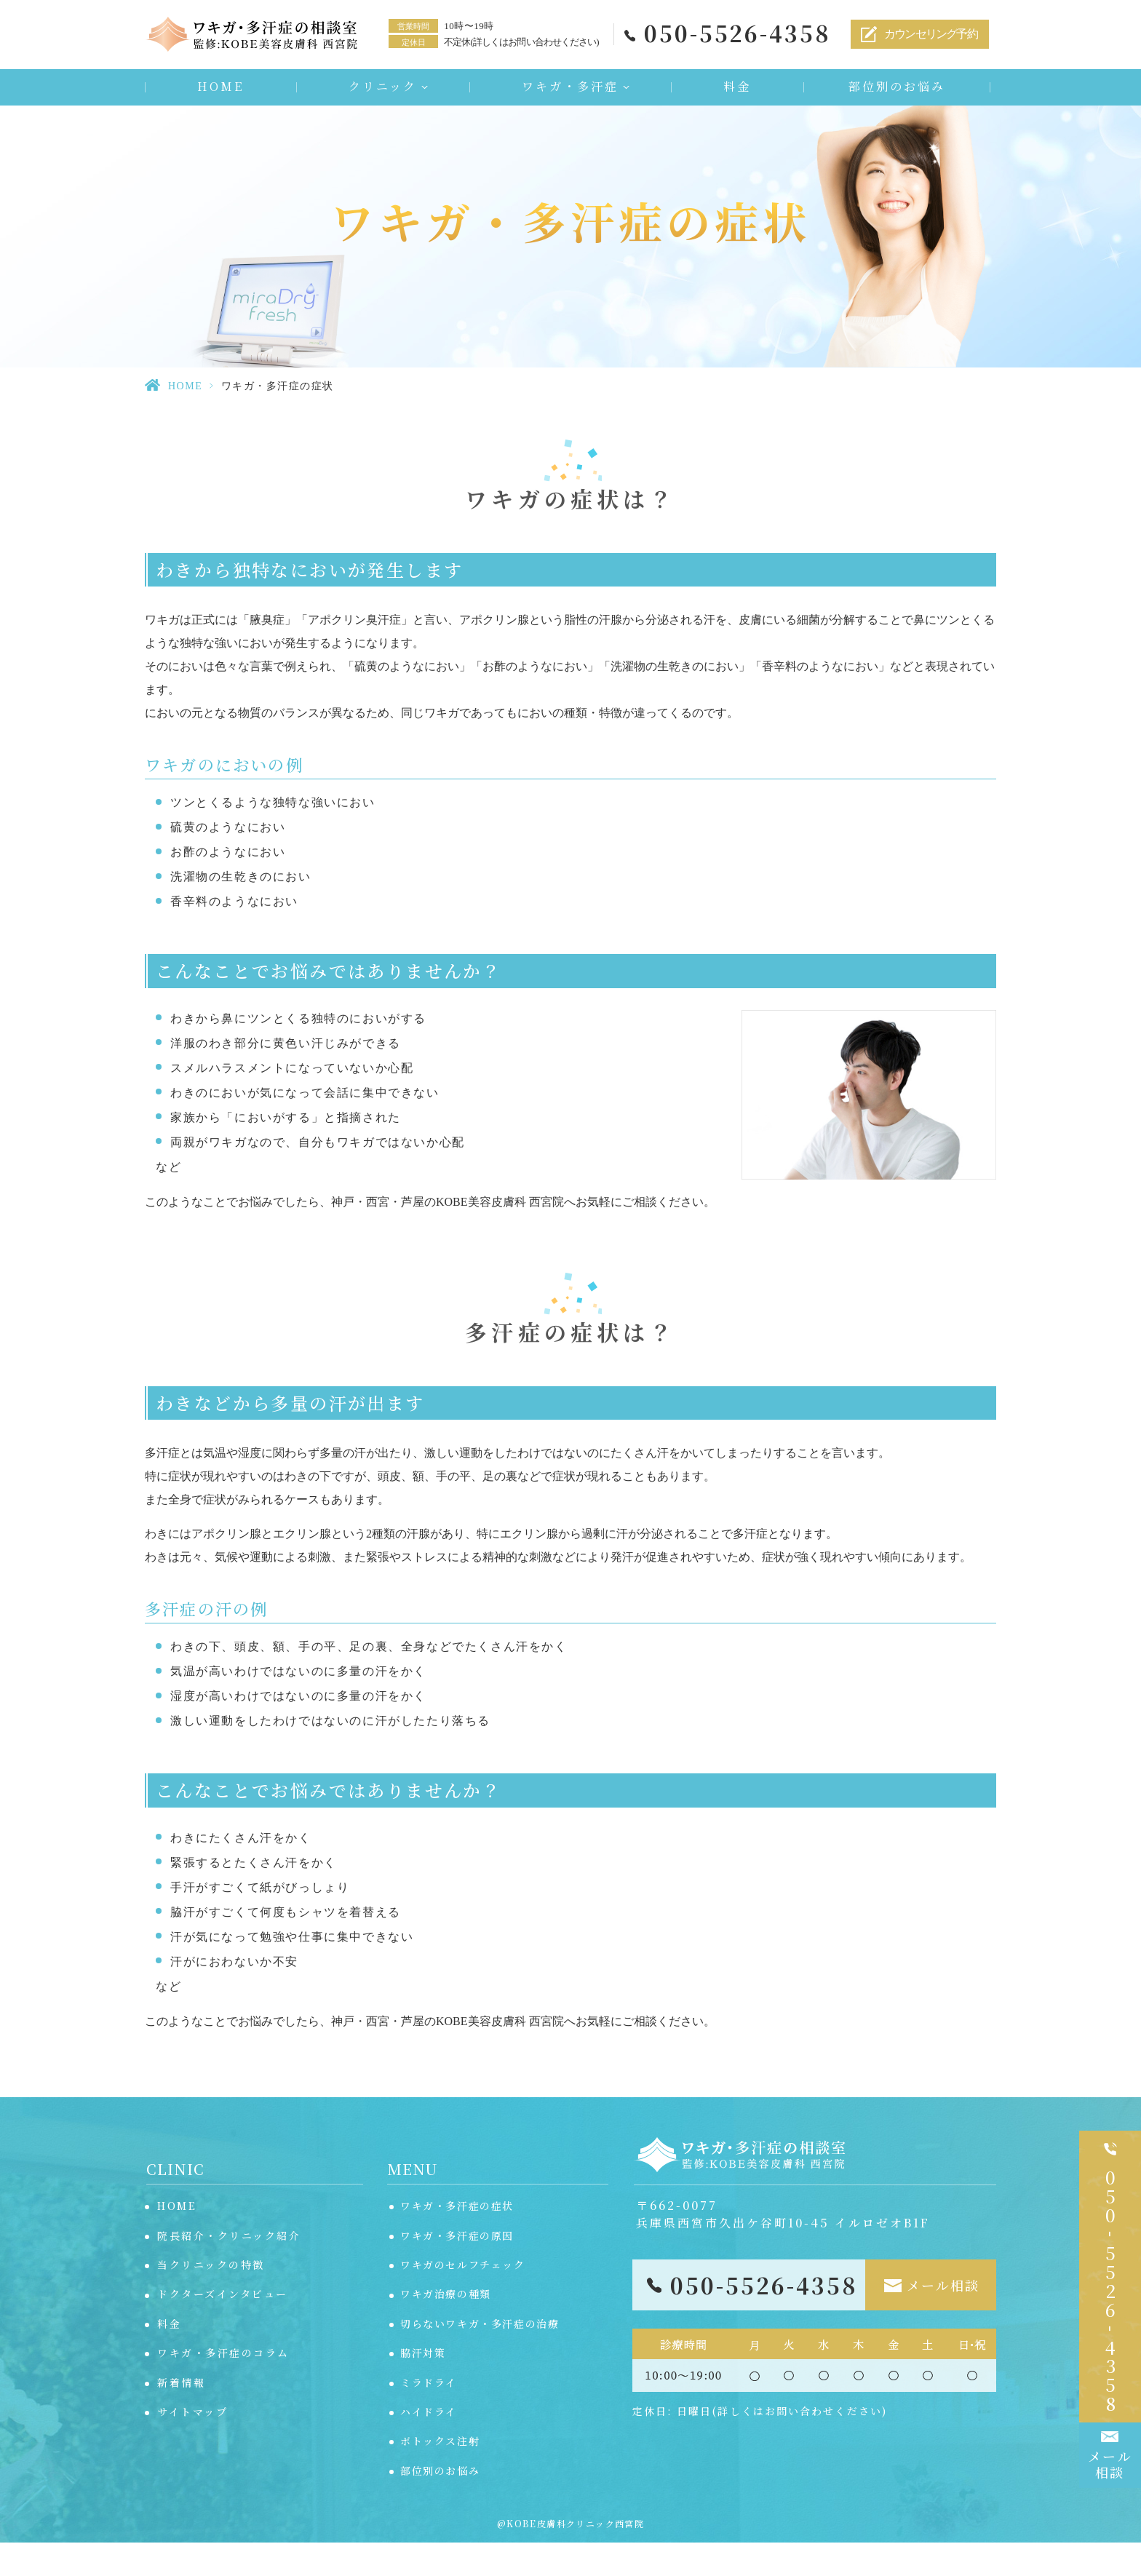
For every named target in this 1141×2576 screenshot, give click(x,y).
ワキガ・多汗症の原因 (457, 2269)
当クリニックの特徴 (211, 2298)
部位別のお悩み (896, 90)
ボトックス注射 (440, 2474)
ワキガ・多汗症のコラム (223, 2386)
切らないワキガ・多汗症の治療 (479, 2357)
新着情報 (181, 2416)
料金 (737, 90)
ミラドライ (428, 2416)
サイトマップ (192, 2445)
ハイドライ (428, 2445)
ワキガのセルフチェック (462, 2298)
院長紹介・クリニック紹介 (229, 2269)
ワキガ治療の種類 (445, 2327)
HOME (220, 90)
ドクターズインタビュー (222, 2327)
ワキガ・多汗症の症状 (457, 2239)
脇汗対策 (422, 2386)
